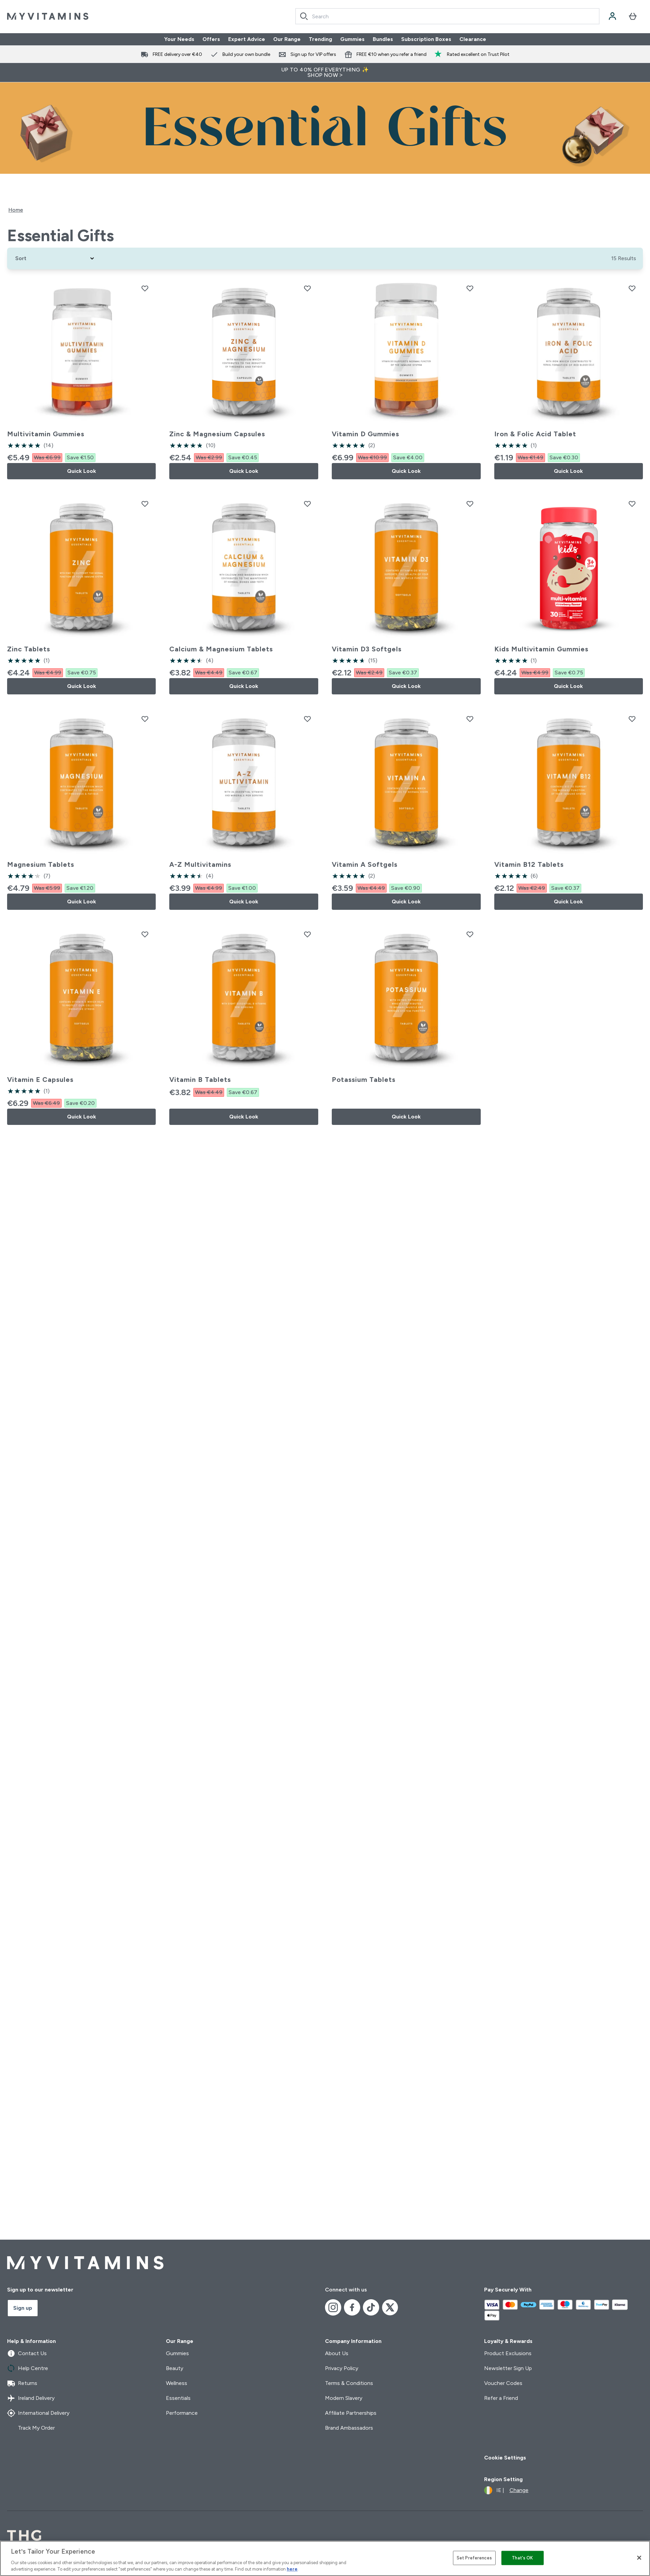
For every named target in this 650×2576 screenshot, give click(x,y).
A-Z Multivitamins (200, 864)
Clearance (472, 39)
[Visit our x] (390, 2307)
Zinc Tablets (28, 649)
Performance (182, 2413)
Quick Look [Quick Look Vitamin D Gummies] (406, 471)
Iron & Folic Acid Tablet (535, 434)
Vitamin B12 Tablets (529, 864)
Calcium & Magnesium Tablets (221, 649)
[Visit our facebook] (352, 2307)
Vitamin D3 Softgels (367, 649)
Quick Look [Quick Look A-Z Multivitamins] (243, 901)
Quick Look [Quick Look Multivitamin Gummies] (81, 471)
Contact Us (27, 2353)
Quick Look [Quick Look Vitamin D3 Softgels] (406, 686)
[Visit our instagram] (333, 2307)
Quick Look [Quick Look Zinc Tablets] (81, 686)
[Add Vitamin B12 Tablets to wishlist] (632, 719)
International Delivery (38, 2413)
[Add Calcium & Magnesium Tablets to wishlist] (307, 504)
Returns (22, 2383)
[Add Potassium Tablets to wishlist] (470, 934)
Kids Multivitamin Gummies (541, 649)
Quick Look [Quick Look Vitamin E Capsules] (81, 1116)
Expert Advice (246, 39)
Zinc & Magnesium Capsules (217, 434)
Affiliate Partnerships (350, 2413)
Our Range (287, 39)
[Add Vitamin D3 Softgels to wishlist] (470, 504)
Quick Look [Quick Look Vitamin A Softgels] (406, 901)
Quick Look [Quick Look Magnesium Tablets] (81, 901)
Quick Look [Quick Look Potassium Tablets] (406, 1116)
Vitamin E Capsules (40, 1079)
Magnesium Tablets (40, 864)
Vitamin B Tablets (200, 1079)
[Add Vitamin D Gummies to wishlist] (470, 288)
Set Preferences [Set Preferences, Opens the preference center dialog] (474, 2557)
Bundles (383, 39)
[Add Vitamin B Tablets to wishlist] (307, 934)
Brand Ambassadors (349, 2428)
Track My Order (31, 2428)
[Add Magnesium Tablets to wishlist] (145, 719)
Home (15, 210)
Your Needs (179, 39)
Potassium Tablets (363, 1079)
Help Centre (27, 2368)
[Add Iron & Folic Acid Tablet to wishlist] (632, 288)
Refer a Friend (501, 2398)
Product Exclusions (508, 2353)
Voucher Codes (503, 2383)
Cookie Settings (505, 2457)
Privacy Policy (341, 2368)
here (292, 2569)
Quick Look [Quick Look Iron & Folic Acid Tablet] (568, 471)
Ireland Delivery (31, 2398)
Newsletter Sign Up (508, 2368)
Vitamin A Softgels (364, 864)
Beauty (174, 2368)
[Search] (304, 16)
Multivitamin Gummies (45, 434)
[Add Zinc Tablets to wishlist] (145, 504)
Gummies (352, 39)
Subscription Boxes (426, 39)
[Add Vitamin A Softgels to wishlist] (470, 719)
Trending (320, 39)
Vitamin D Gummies (365, 434)
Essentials (178, 2398)
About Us (336, 2353)
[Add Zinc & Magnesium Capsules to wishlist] (307, 288)
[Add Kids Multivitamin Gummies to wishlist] (632, 504)
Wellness (176, 2383)
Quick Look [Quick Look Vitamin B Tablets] (243, 1116)
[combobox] (447, 16)
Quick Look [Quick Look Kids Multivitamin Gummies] (568, 686)
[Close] (639, 2557)
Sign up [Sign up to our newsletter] (22, 2308)
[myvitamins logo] (47, 16)
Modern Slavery (343, 2398)
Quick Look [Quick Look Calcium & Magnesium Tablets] (243, 686)
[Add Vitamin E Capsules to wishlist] (145, 934)
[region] (325, 2558)
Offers (211, 39)
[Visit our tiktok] (371, 2307)
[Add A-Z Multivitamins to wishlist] (307, 719)
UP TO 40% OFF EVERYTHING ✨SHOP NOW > (325, 72)
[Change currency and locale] (506, 2490)
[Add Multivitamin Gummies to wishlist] (145, 288)
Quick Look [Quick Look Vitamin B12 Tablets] (568, 901)
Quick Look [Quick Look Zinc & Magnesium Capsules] (243, 471)
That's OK (522, 2557)
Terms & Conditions (349, 2383)
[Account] (612, 16)
